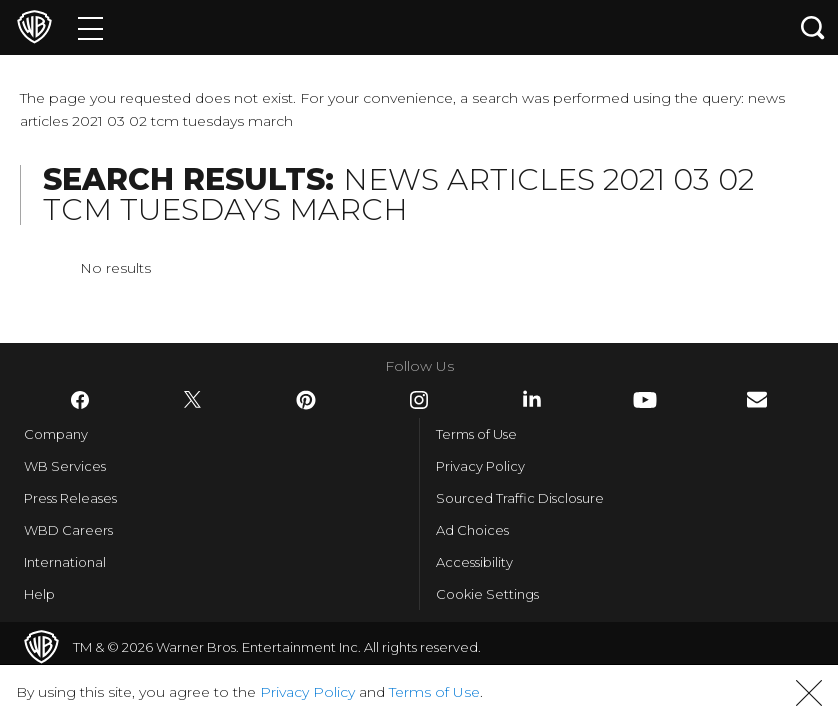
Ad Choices (472, 530)
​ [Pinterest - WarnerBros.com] (306, 400)
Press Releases (70, 498)
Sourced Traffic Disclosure (520, 498)
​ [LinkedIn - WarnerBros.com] (532, 399)
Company (56, 434)
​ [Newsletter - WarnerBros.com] (757, 399)
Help (39, 594)
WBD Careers (68, 530)
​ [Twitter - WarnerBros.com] (193, 400)
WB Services (65, 466)
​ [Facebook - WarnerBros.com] (80, 400)
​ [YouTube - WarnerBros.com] (645, 400)
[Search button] (813, 27)
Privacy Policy (480, 466)
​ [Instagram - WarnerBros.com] (419, 400)
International (65, 562)
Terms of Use (476, 434)
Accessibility (474, 562)
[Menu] (90, 27)
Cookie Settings (487, 594)
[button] (809, 693)
